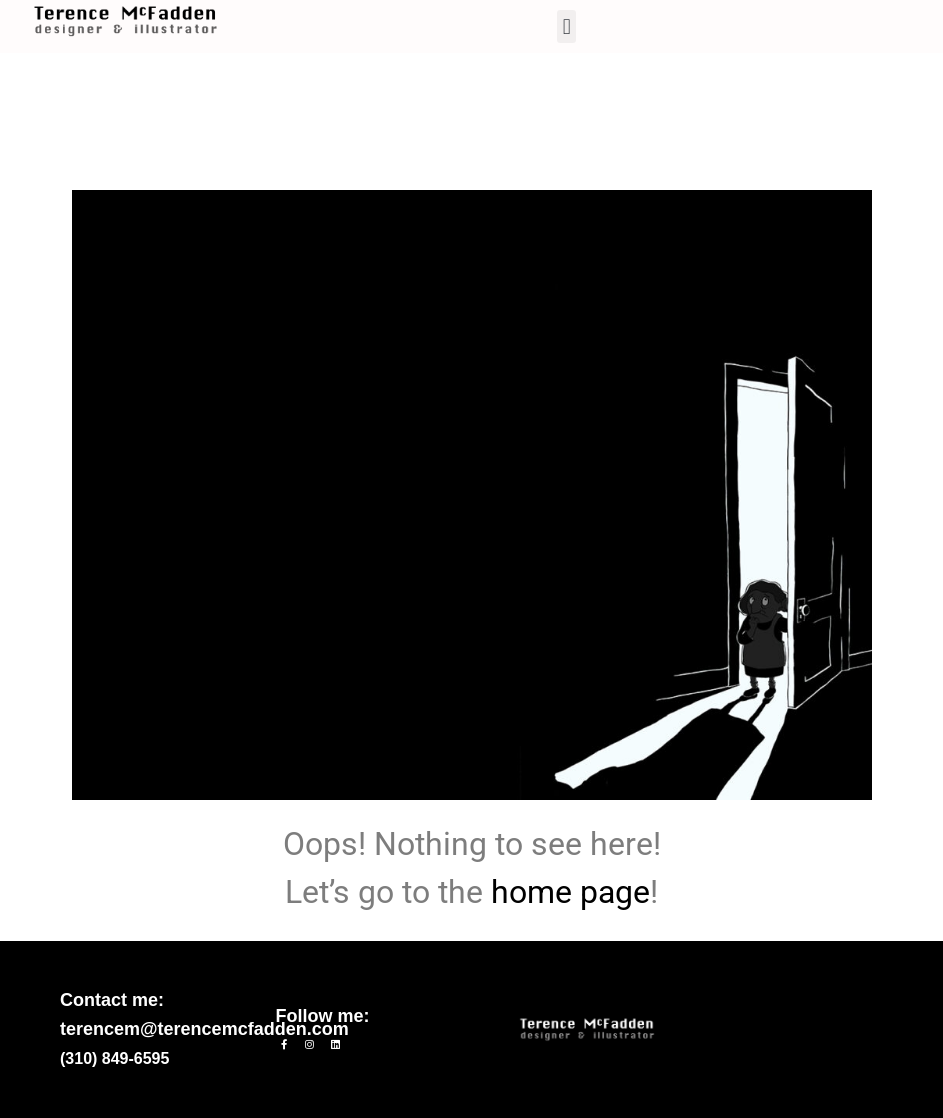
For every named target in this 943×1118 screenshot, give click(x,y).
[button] (566, 26)
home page (570, 892)
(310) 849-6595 (114, 1058)
